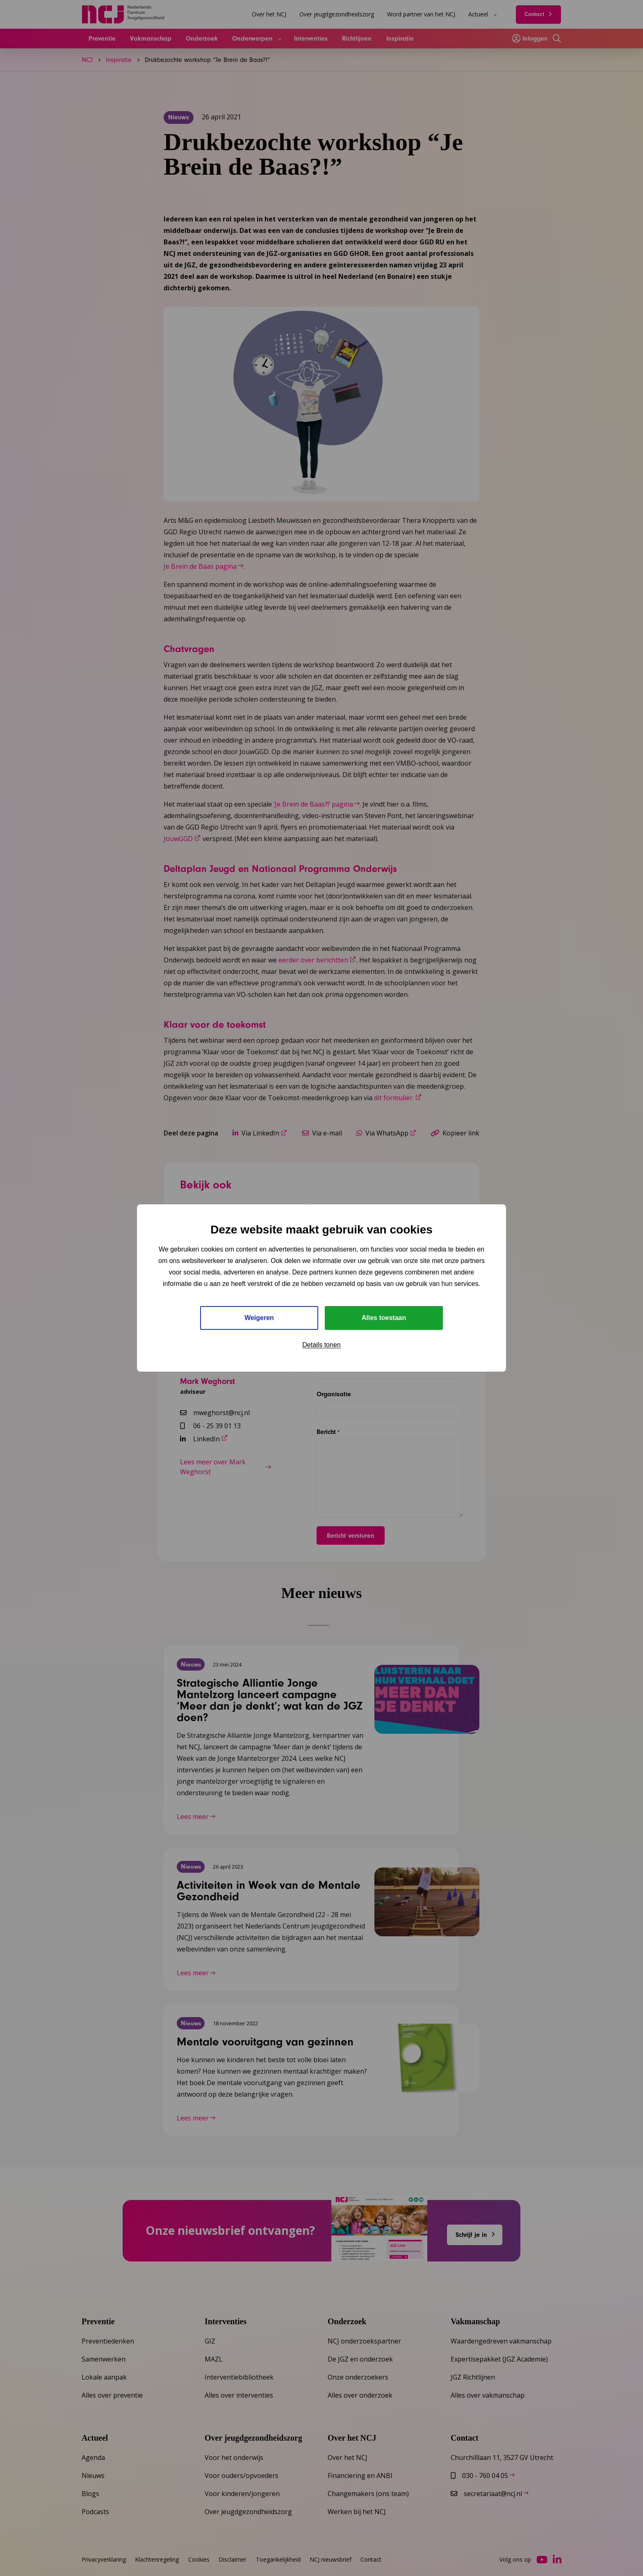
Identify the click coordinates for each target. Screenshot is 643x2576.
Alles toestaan (384, 1317)
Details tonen (321, 1344)
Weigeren (259, 1317)
